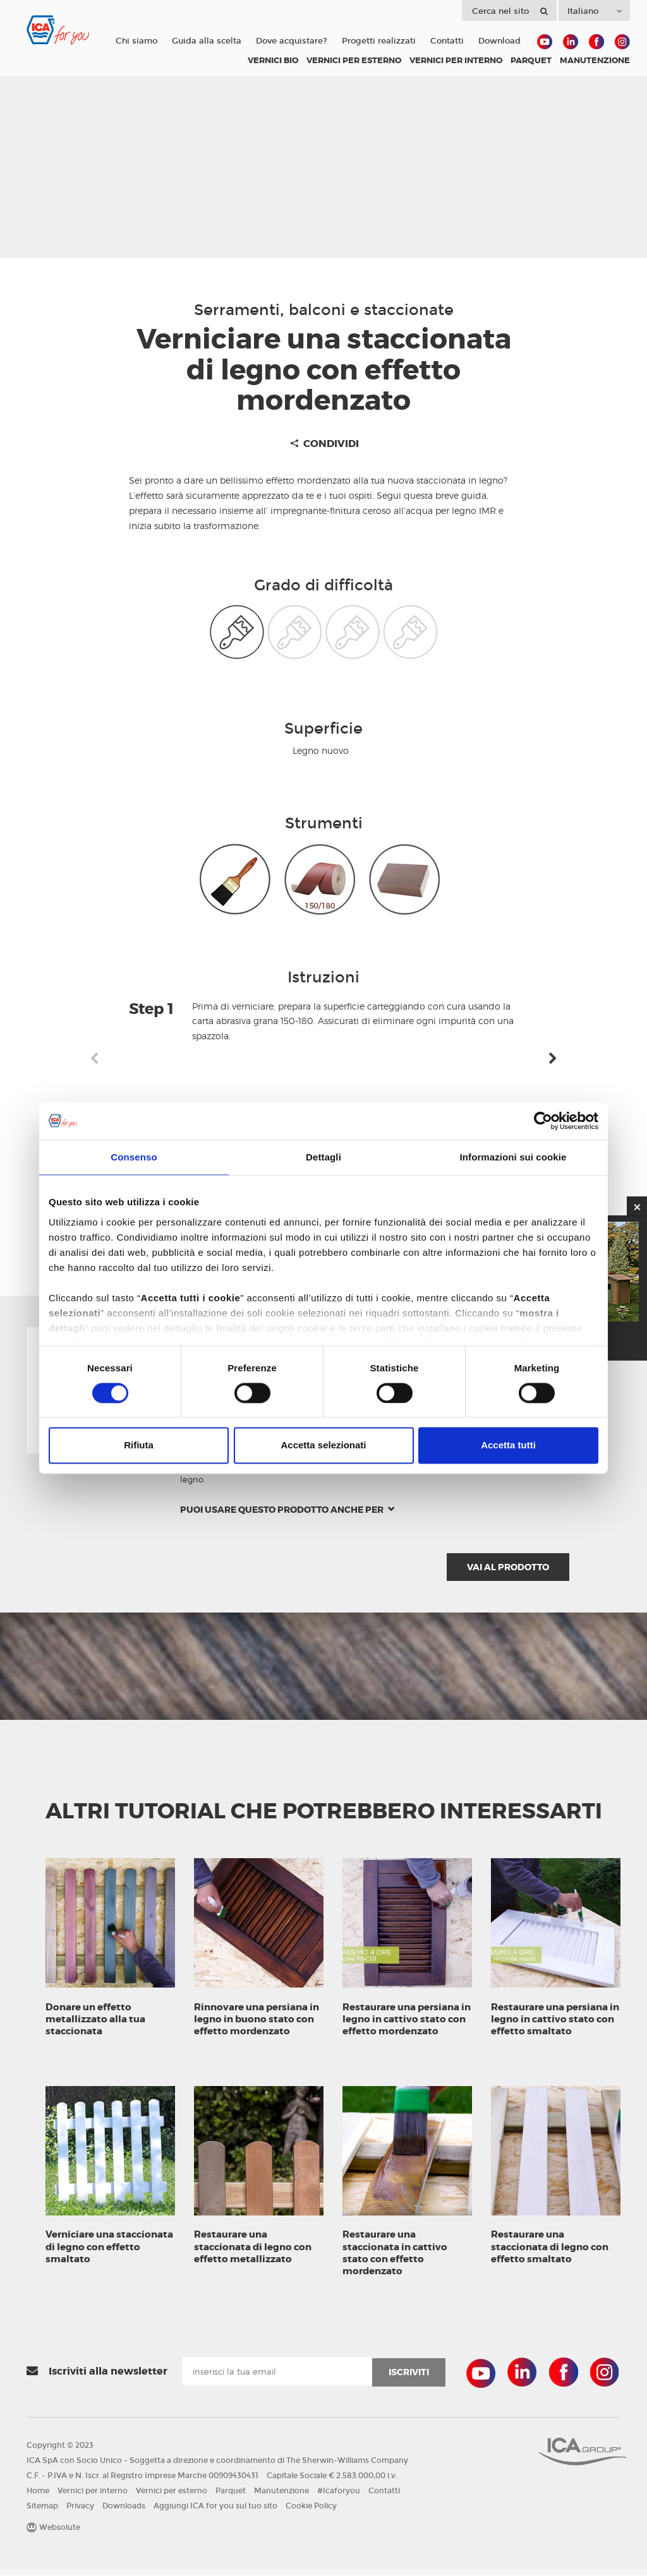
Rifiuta (139, 1445)
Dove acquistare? (291, 41)
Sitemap (42, 2512)
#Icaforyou (338, 2497)
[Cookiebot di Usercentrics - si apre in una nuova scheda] (543, 1120)
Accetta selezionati (323, 1445)
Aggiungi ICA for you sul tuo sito (215, 2512)
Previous (94, 1058)
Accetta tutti (508, 1445)
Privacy (80, 2512)
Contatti (447, 41)
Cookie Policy (311, 2512)
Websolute (53, 2533)
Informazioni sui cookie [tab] (513, 1157)
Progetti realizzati (379, 41)
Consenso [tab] (134, 1157)
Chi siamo (136, 41)
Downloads (123, 2512)
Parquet (230, 2497)
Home (38, 2497)
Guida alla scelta (206, 41)
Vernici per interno (92, 2497)
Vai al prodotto (508, 1567)
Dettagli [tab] (323, 1157)
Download (499, 41)
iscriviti (409, 2378)
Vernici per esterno (171, 2497)
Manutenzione (281, 2497)
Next (553, 1058)
